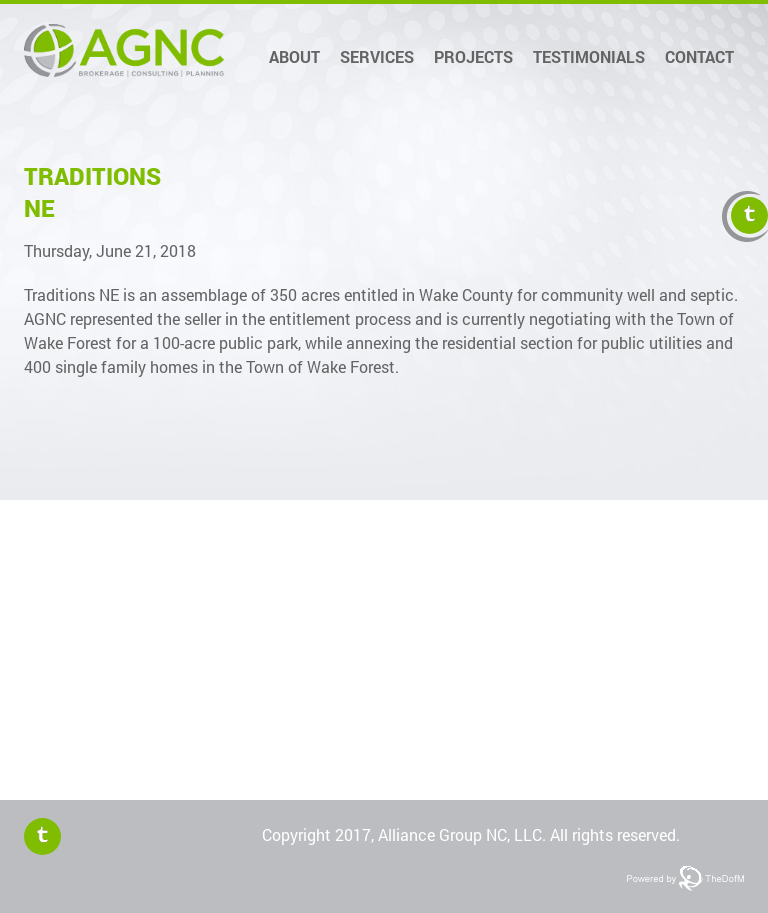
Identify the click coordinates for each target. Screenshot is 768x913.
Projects (473, 57)
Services (377, 57)
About (294, 57)
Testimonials (589, 57)
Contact (699, 57)
